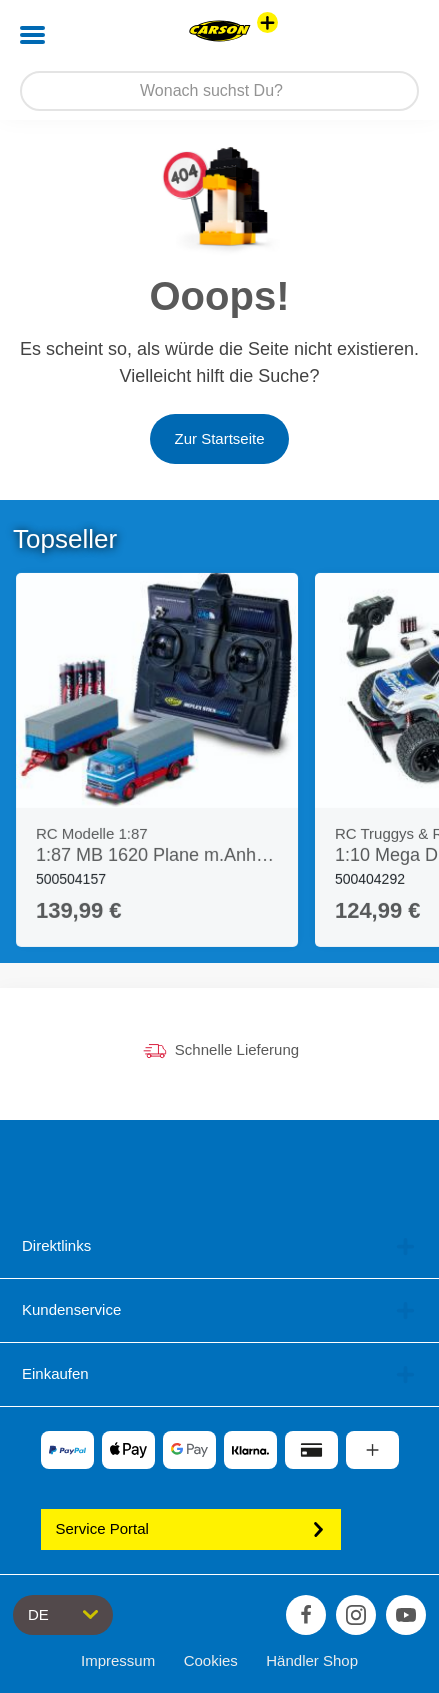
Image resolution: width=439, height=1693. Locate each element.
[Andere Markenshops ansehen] (267, 22)
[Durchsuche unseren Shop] (219, 91)
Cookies (211, 1660)
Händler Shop (312, 1660)
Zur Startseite (219, 438)
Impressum (118, 1660)
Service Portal (191, 1528)
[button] (395, 35)
